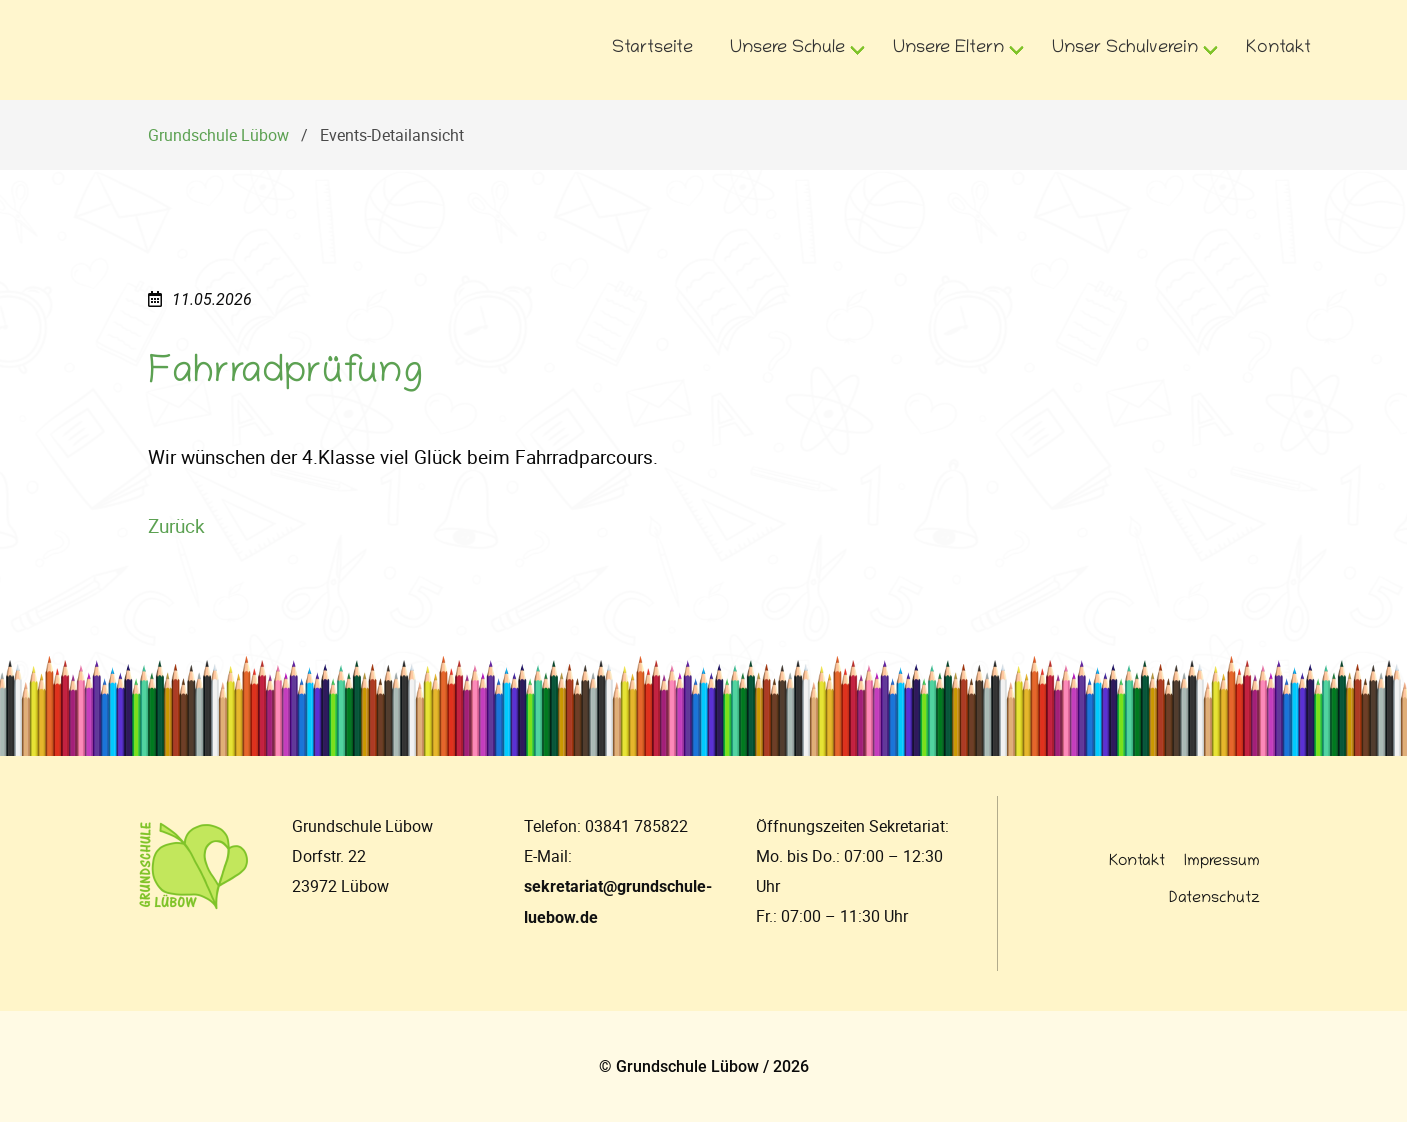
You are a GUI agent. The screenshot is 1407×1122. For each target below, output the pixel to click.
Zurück (176, 526)
